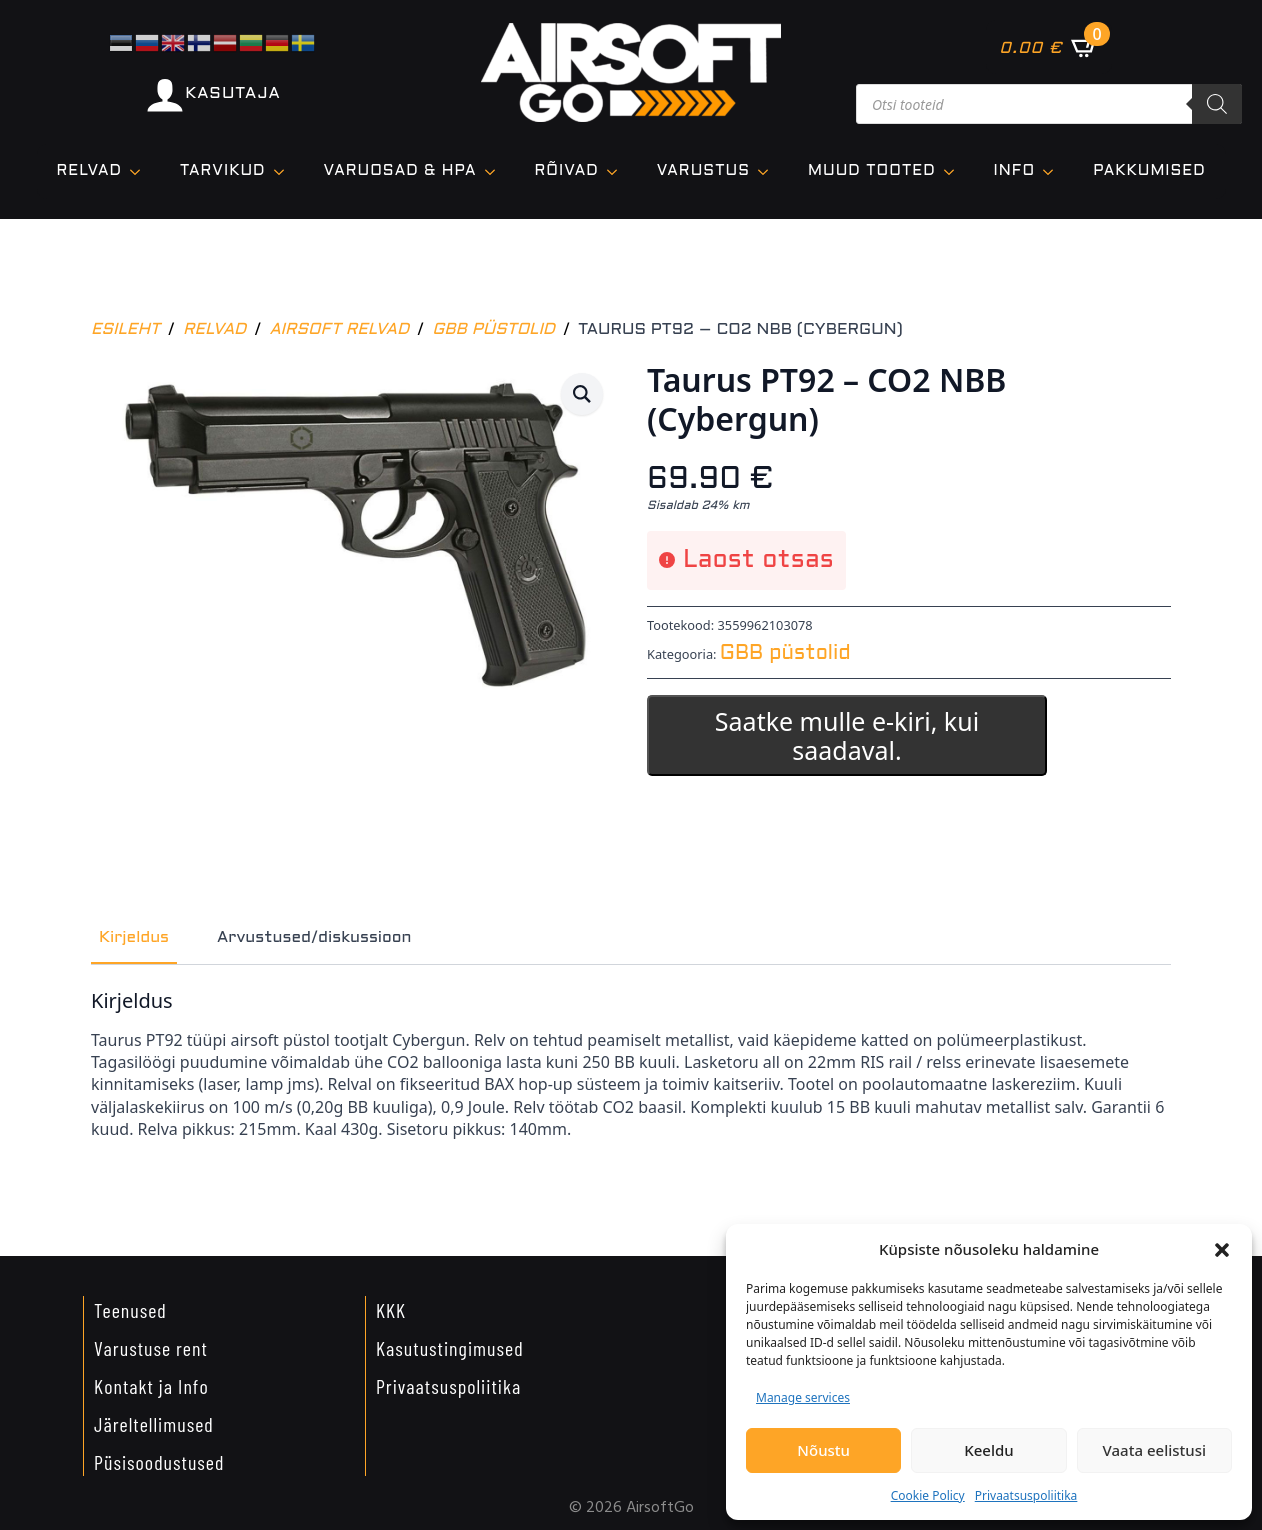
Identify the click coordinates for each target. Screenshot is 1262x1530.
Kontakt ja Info (151, 1386)
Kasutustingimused (450, 1348)
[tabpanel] (631, 1073)
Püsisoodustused (159, 1462)
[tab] (134, 938)
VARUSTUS (703, 171)
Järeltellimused (154, 1424)
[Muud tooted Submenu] (955, 171)
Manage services (803, 1397)
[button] (1222, 1250)
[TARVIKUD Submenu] (285, 171)
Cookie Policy (928, 1495)
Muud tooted (872, 171)
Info (1015, 171)
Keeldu (988, 1450)
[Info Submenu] (1054, 171)
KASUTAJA (232, 93)
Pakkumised (1149, 171)
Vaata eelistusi (1154, 1450)
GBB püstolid (493, 329)
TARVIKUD (223, 171)
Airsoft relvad (339, 329)
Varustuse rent (151, 1348)
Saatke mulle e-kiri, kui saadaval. (847, 735)
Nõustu (823, 1450)
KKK (391, 1310)
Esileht (125, 329)
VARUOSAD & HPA (400, 171)
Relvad (89, 171)
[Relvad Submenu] (141, 171)
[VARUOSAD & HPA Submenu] (496, 171)
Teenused (130, 1310)
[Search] (1217, 104)
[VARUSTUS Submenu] (769, 171)
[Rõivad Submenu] (618, 171)
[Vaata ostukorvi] (1048, 47)
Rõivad (567, 171)
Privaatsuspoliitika (1026, 1495)
